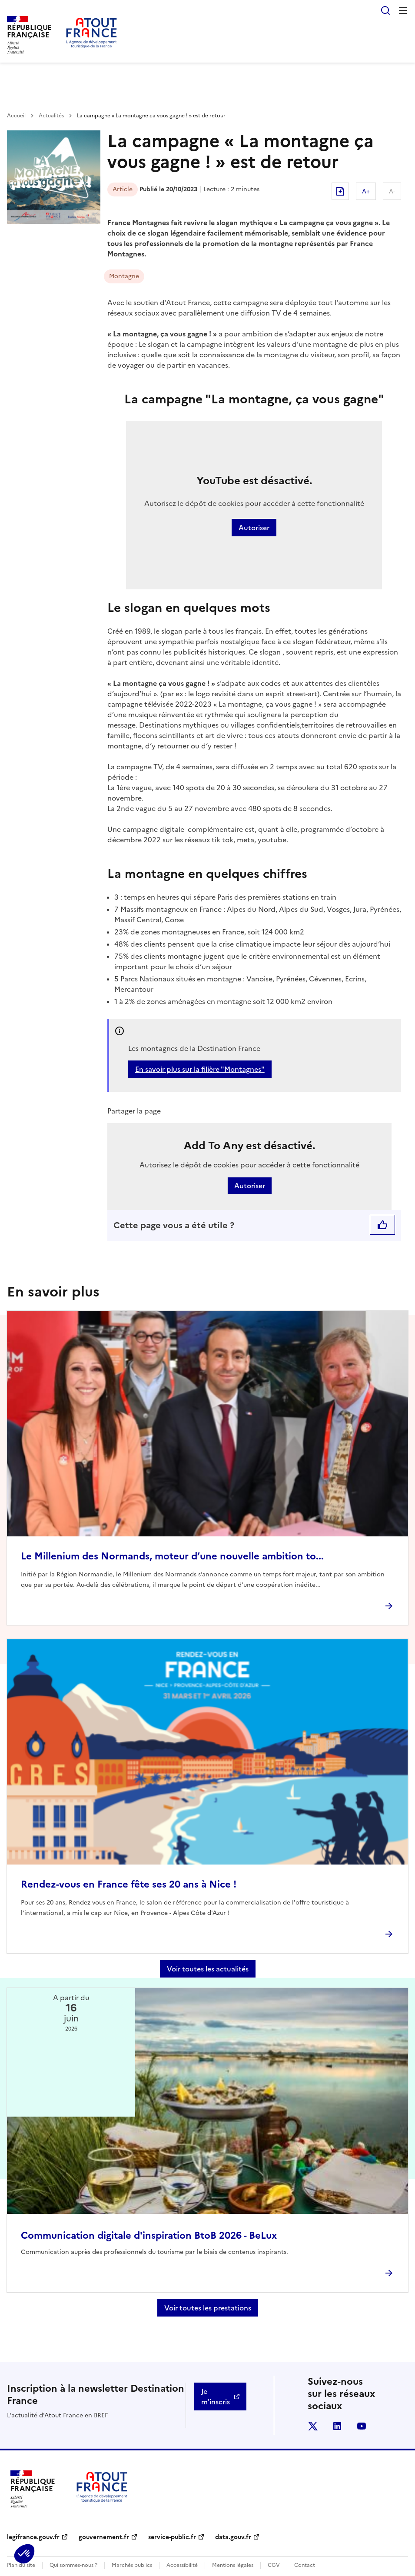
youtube (361, 2426)
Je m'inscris (215, 2396)
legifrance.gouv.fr (33, 2537)
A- (392, 191)
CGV (274, 2565)
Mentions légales (232, 2565)
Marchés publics (132, 2565)
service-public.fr (172, 2537)
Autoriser (254, 527)
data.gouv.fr (233, 2537)
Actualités (51, 116)
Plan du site (21, 2565)
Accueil (16, 116)
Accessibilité (182, 2565)
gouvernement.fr (104, 2537)
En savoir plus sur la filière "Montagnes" (200, 1069)
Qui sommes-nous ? (73, 2565)
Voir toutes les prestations (207, 2308)
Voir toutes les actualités (208, 1969)
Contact (304, 2565)
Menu (403, 10)
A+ (366, 191)
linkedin (337, 2426)
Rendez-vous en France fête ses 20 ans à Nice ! (128, 1884)
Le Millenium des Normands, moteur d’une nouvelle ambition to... (172, 1556)
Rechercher (385, 10)
